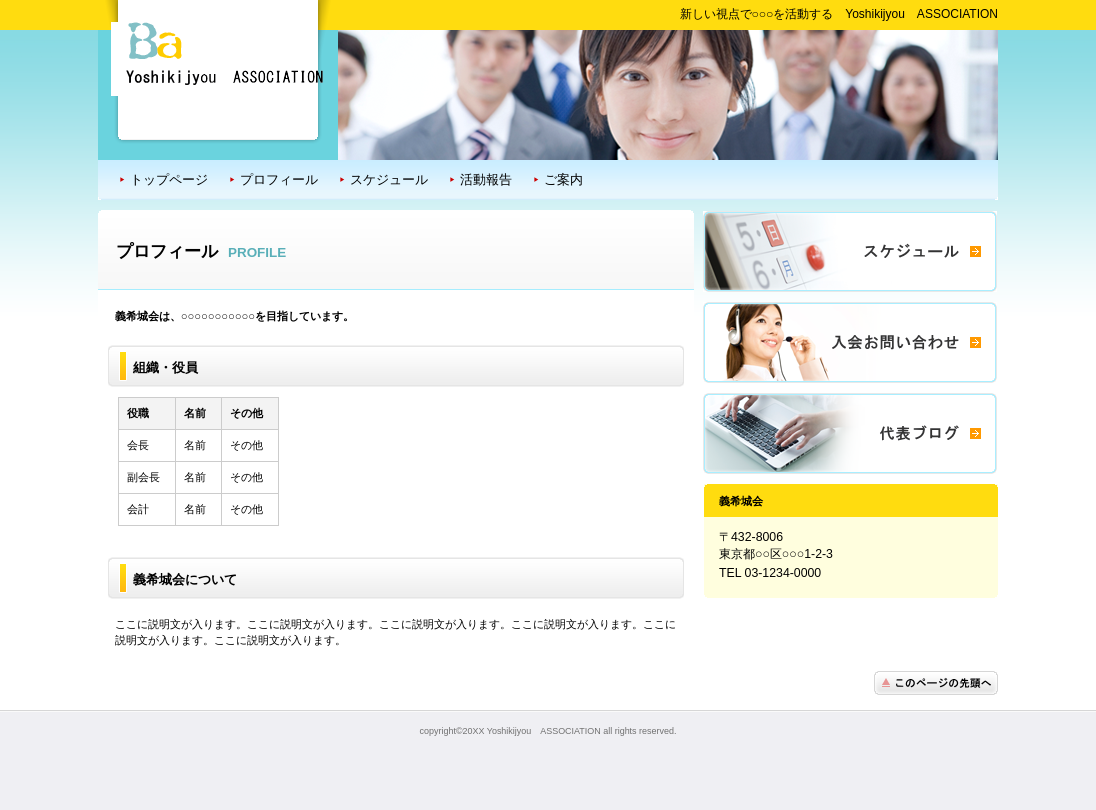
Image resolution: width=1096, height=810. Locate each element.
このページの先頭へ (936, 683)
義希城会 (218, 59)
